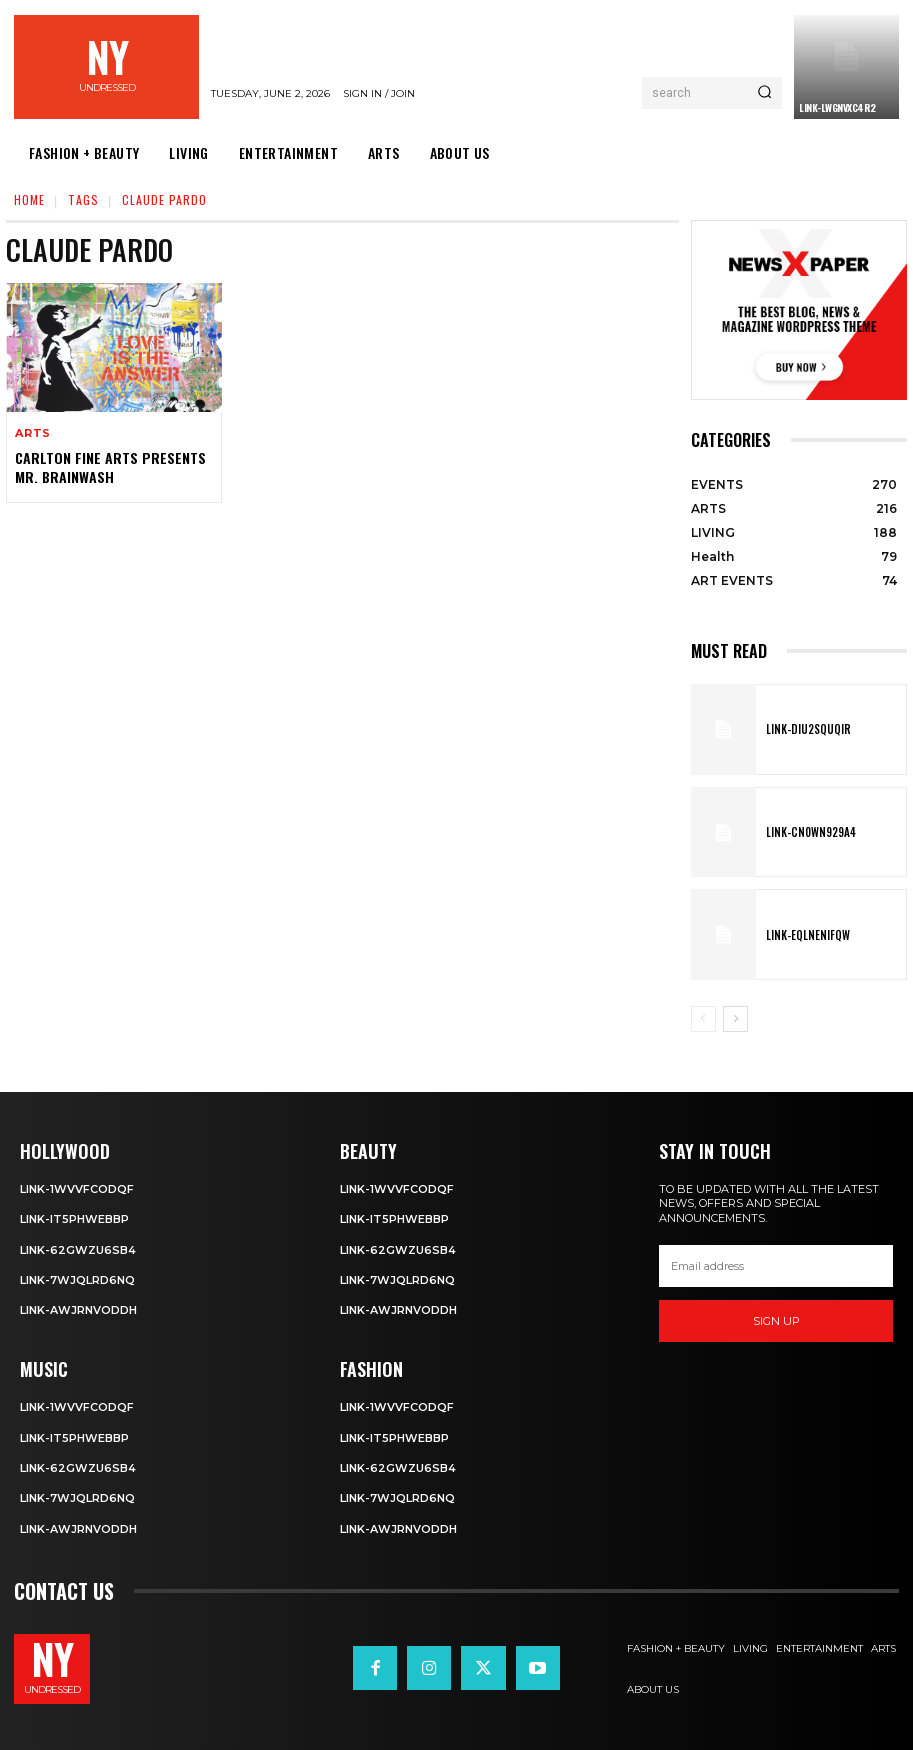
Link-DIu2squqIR (805, 729)
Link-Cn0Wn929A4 (808, 832)
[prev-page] (703, 1019)
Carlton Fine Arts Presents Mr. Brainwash (110, 466)
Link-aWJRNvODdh (78, 1310)
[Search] (764, 93)
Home (29, 199)
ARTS (33, 433)
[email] (776, 1266)
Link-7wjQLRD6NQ (77, 1280)
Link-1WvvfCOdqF (77, 1189)
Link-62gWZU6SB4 (78, 1250)
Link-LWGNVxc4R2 (837, 107)
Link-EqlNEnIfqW (805, 935)
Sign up (776, 1321)
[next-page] (735, 1019)
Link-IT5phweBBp (74, 1219)
